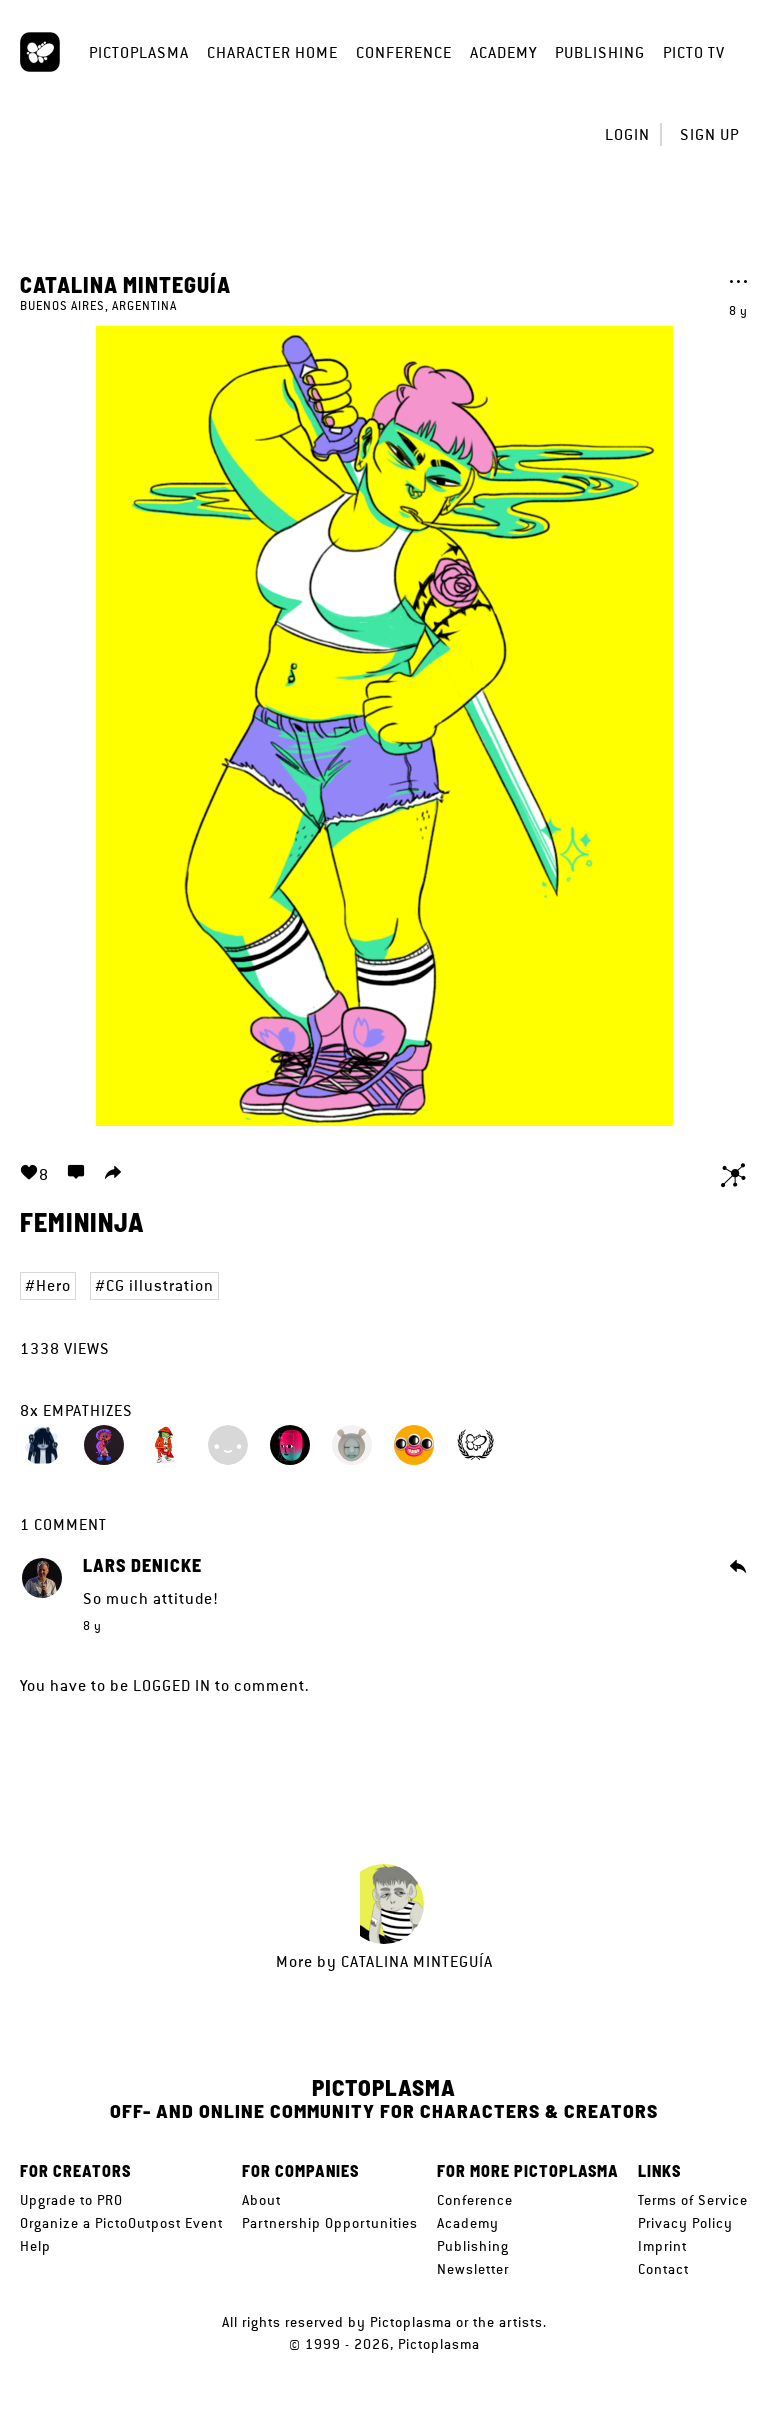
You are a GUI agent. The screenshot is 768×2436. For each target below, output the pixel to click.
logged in (172, 1685)
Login (627, 134)
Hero (53, 1285)
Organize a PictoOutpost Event (121, 2223)
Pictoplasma (139, 52)
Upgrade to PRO (71, 2200)
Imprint (662, 2246)
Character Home (272, 52)
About (261, 2200)
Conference (404, 52)
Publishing (600, 52)
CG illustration (160, 1285)
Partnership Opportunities (330, 2223)
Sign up (709, 134)
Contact (663, 2269)
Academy (503, 52)
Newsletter (473, 2269)
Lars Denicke (142, 1566)
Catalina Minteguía (125, 284)
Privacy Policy (685, 2223)
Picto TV (694, 52)
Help (35, 2246)
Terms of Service (693, 2200)
